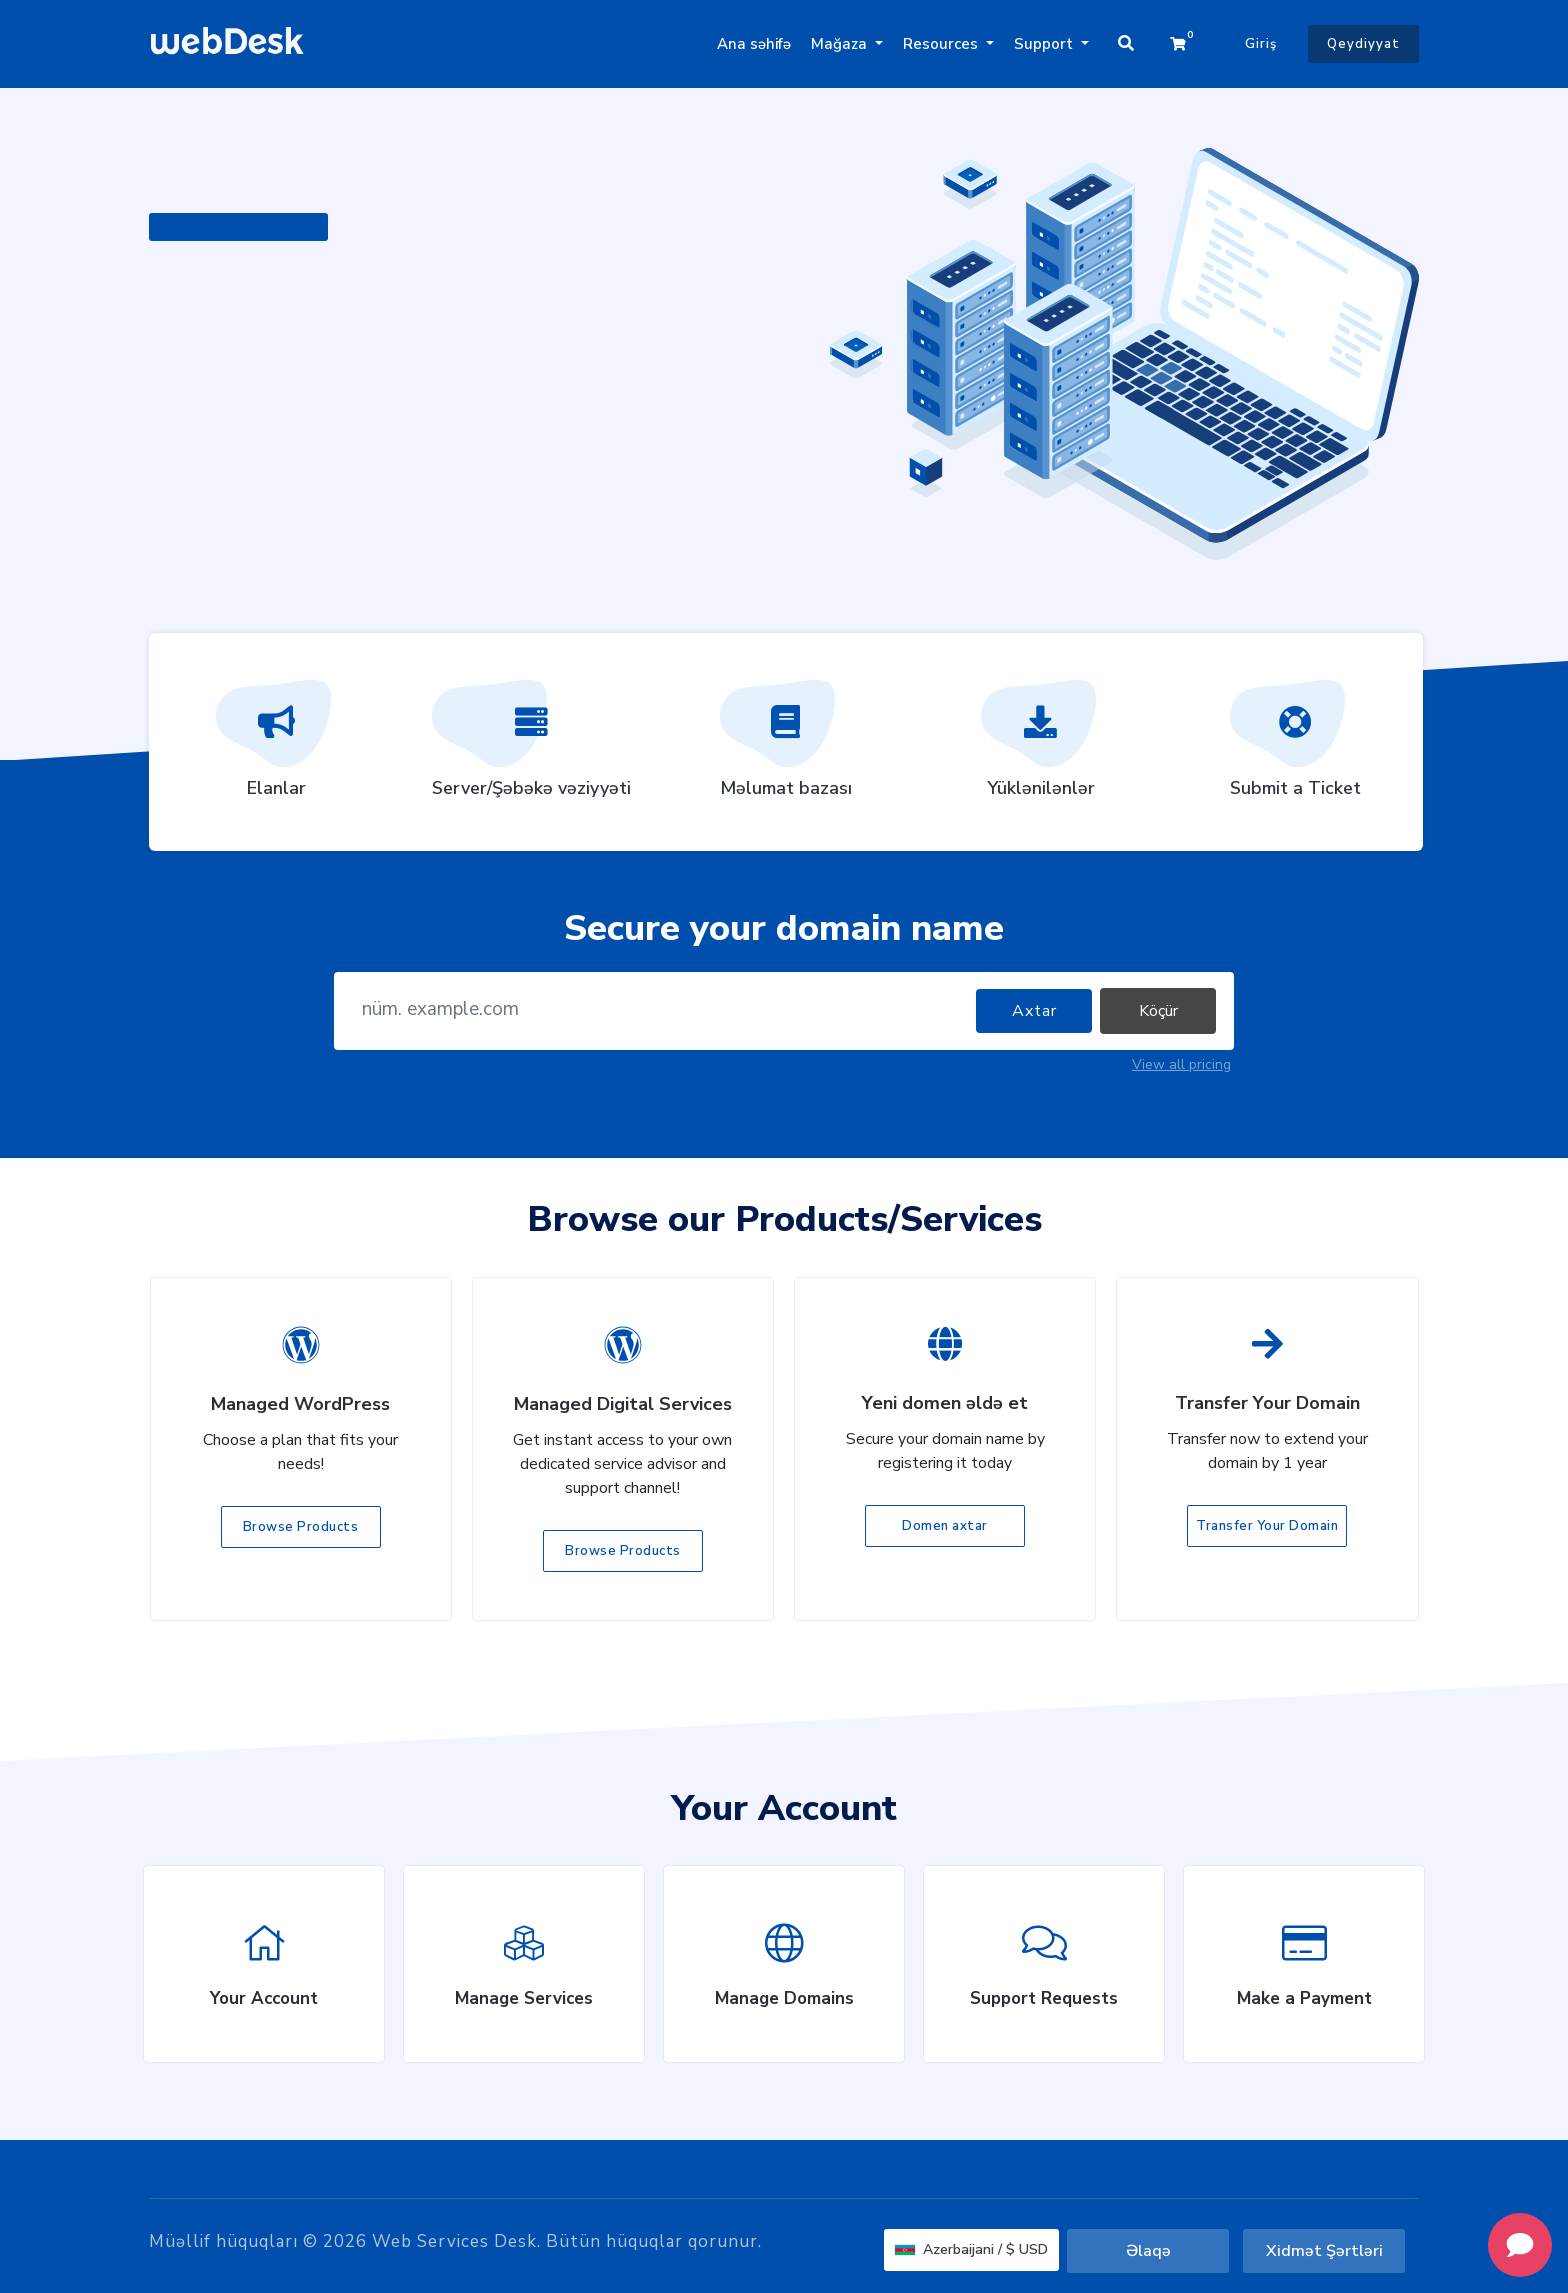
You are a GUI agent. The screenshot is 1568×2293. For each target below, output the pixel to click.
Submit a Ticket (1295, 746)
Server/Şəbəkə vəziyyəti (531, 746)
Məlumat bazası (786, 746)
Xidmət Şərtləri (1324, 2251)
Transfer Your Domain (1267, 1526)
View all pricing (1181, 1064)
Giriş (1261, 44)
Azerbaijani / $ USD (971, 2249)
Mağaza (841, 44)
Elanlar (276, 746)
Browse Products (301, 1527)
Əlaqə (1148, 2251)
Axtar (1034, 1011)
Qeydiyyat (1363, 44)
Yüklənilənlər (1041, 746)
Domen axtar (945, 1526)
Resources (942, 44)
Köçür (1158, 1011)
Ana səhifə (754, 44)
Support (1045, 44)
